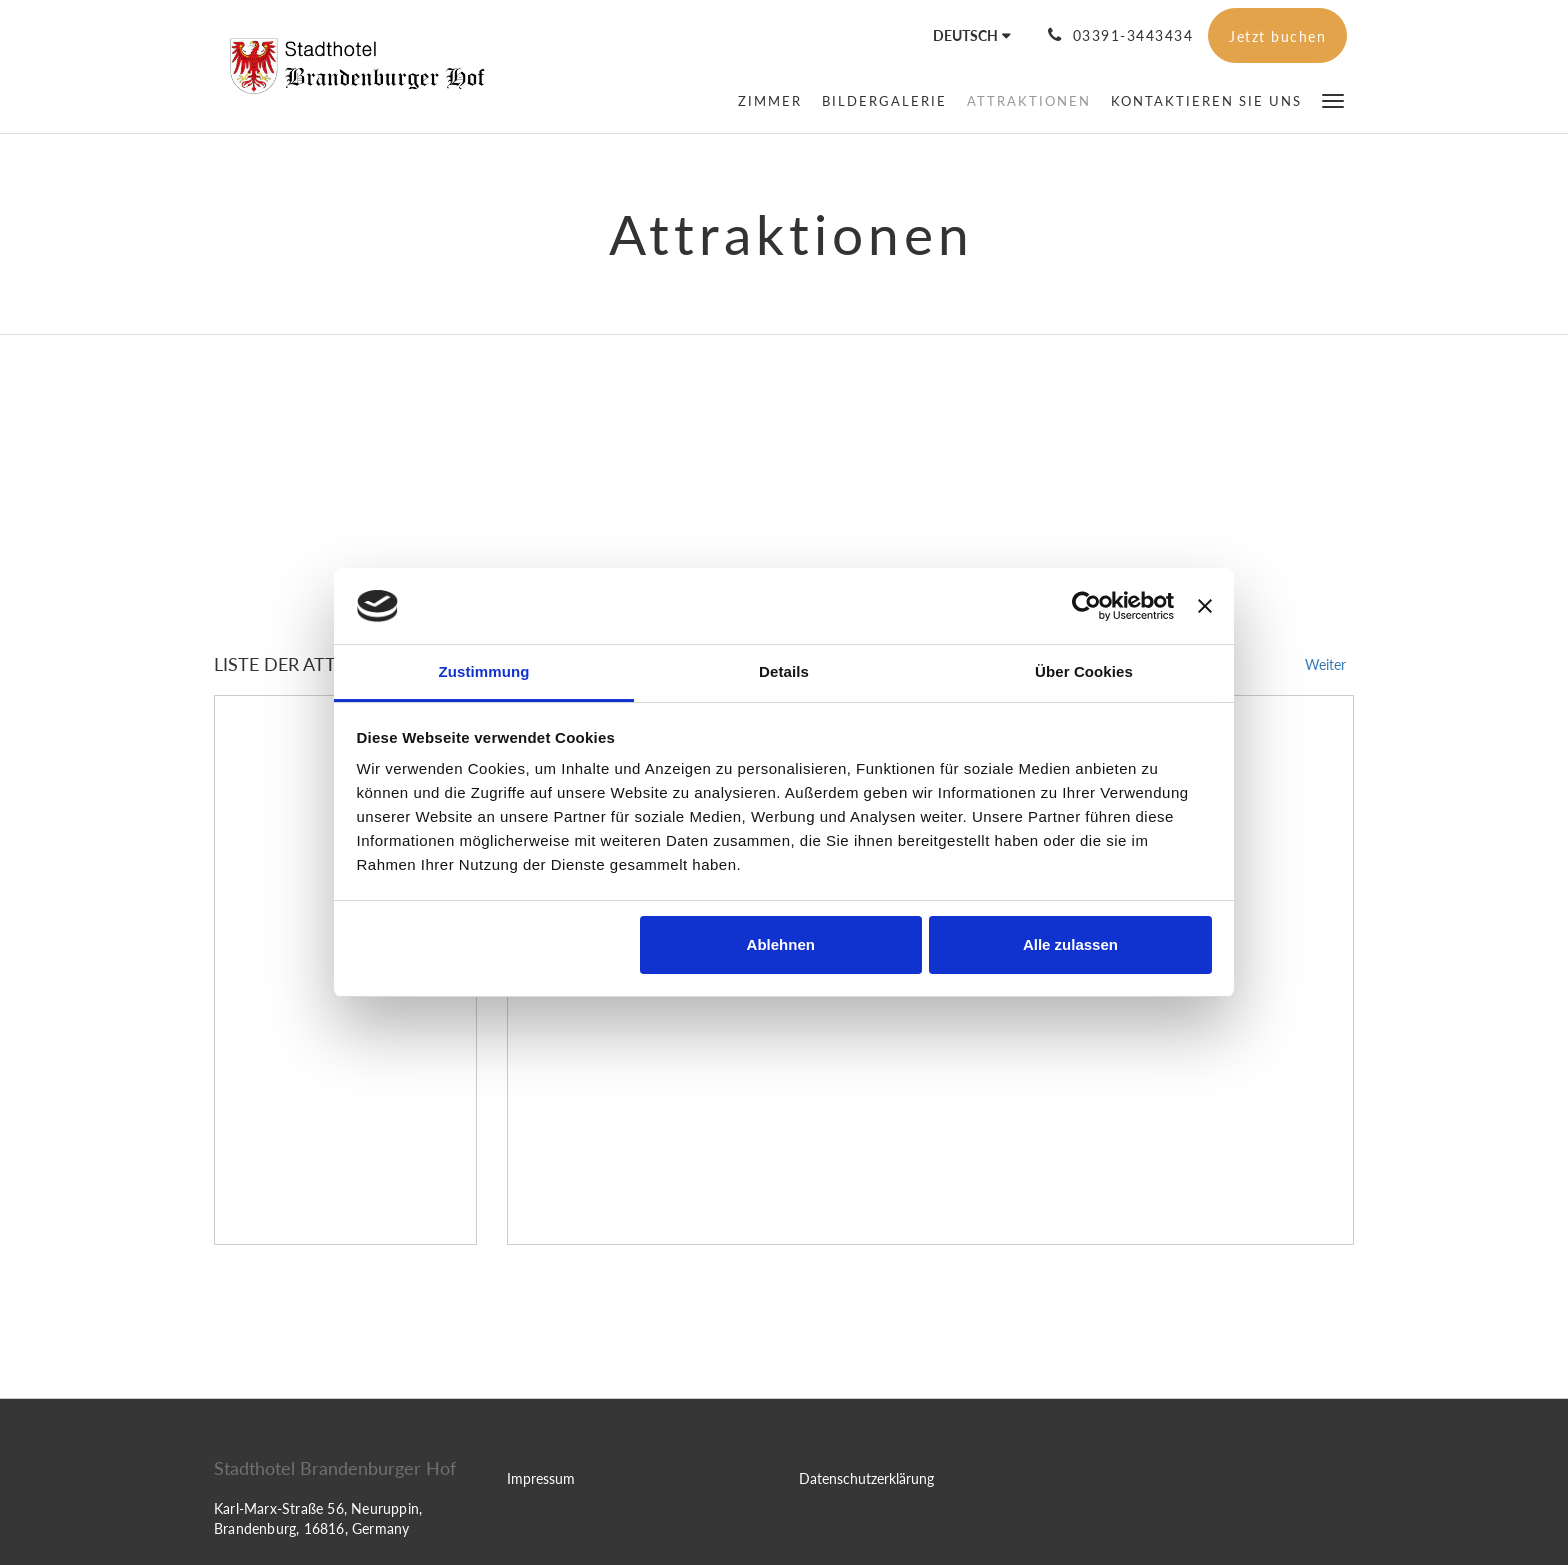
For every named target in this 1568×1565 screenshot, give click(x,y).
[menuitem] (770, 101)
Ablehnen (781, 944)
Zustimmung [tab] (484, 671)
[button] (1333, 99)
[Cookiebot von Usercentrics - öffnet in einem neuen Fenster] (1086, 606)
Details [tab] (784, 671)
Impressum (541, 1478)
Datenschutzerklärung (866, 1478)
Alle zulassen (1070, 944)
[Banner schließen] (1205, 606)
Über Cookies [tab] (1084, 671)
